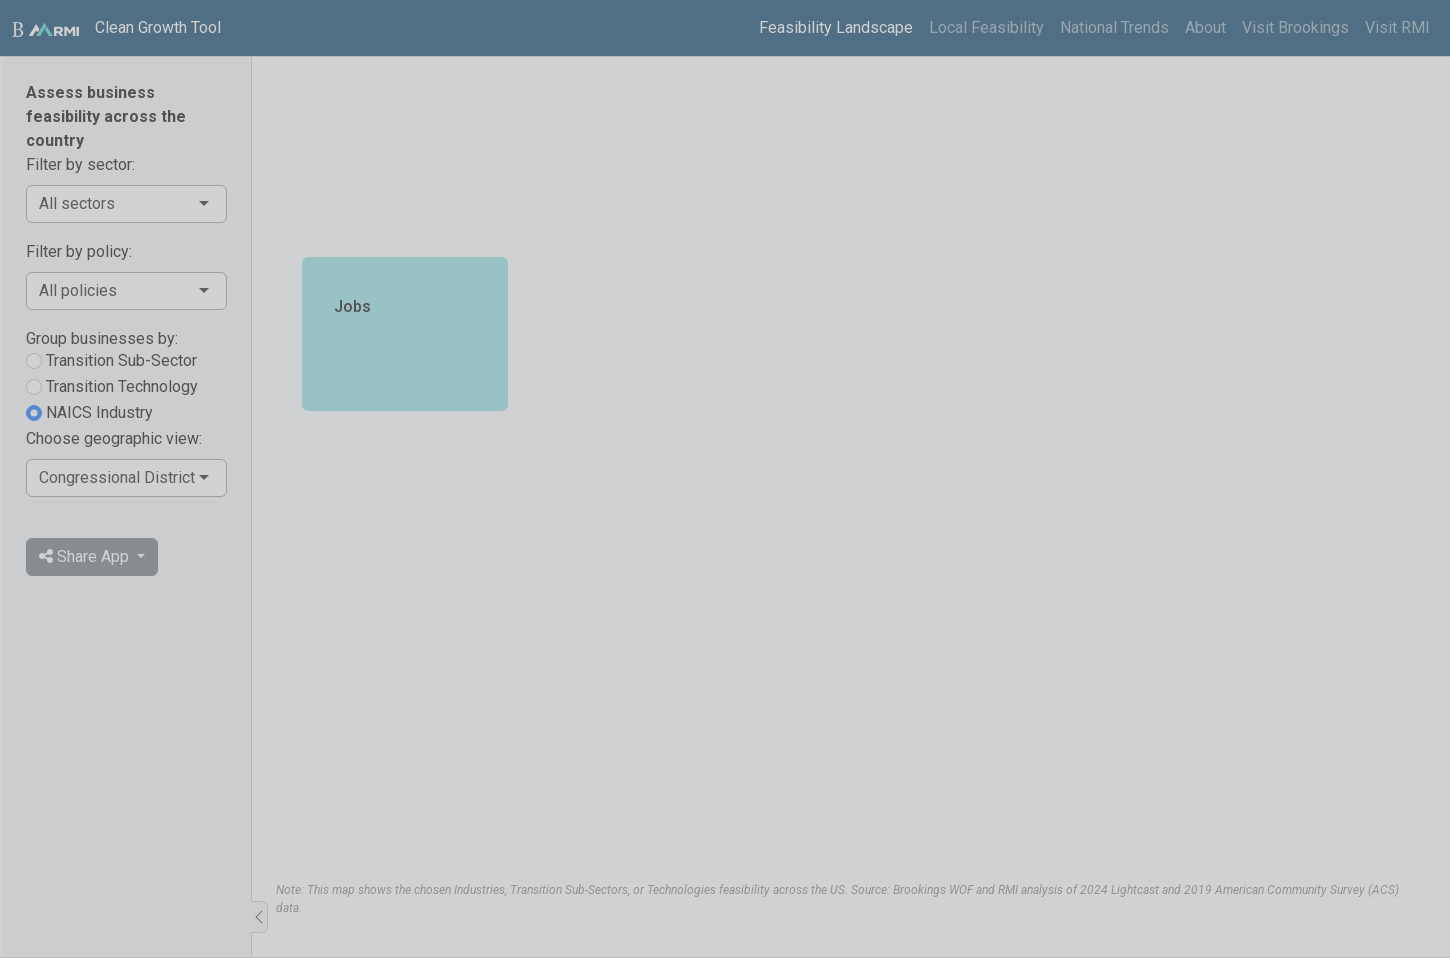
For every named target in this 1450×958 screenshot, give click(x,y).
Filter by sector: (80, 164)
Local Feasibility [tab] (986, 27)
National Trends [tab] (1114, 27)
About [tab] (1205, 27)
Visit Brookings (1295, 27)
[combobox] (117, 204)
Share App (86, 556)
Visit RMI (1397, 27)
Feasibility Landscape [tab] (836, 27)
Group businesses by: (102, 338)
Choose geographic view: (114, 438)
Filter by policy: (79, 251)
